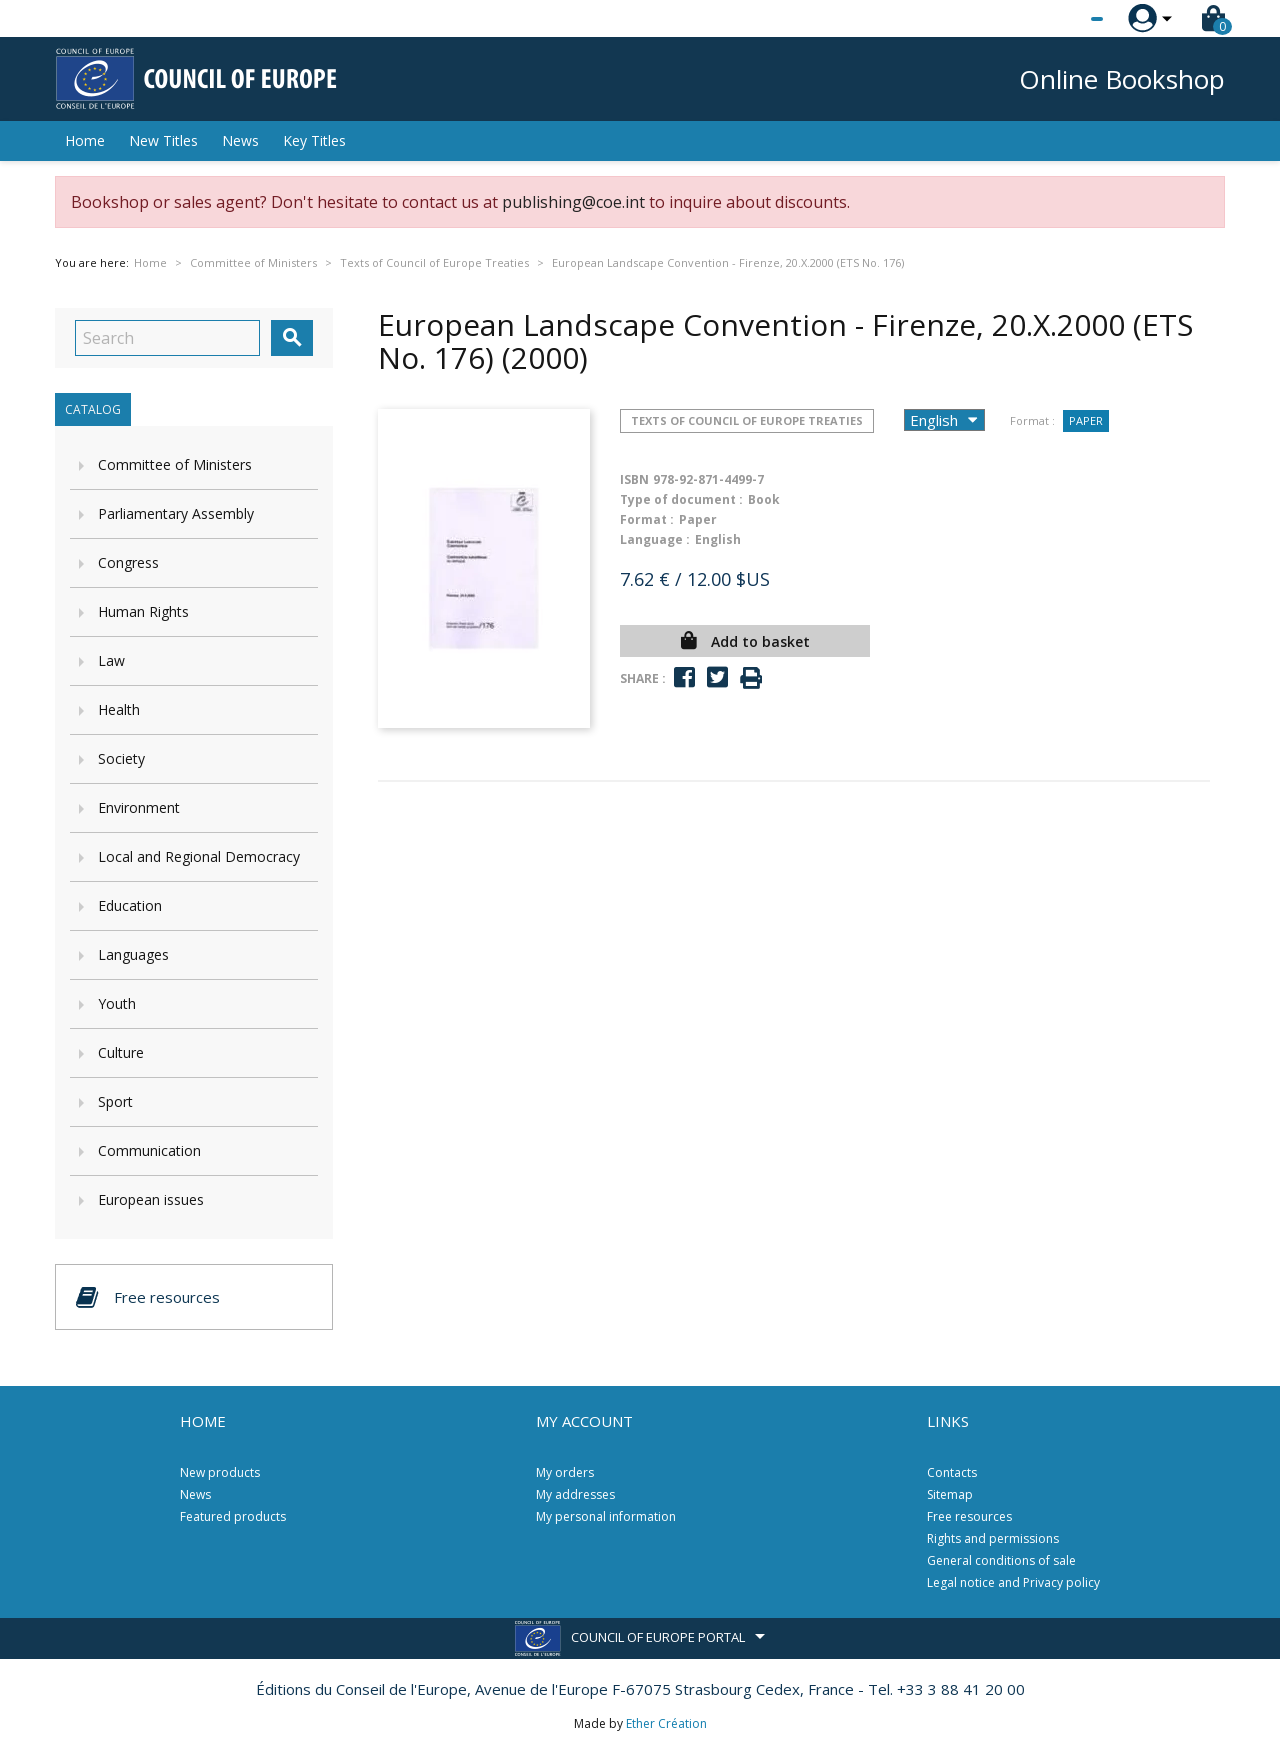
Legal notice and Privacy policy (1013, 1582)
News (240, 140)
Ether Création (666, 1723)
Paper (1086, 420)
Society (121, 758)
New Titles (163, 140)
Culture (121, 1052)
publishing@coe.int (573, 202)
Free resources (969, 1516)
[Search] (167, 338)
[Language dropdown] (1059, 19)
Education (130, 905)
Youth (117, 1003)
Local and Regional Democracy (199, 856)
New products (220, 1472)
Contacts (952, 1472)
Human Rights (143, 611)
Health (119, 709)
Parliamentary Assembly (176, 513)
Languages (133, 954)
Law (111, 660)
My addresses (575, 1494)
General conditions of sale (1001, 1560)
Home (85, 140)
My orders (565, 1472)
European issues (151, 1199)
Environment (139, 807)
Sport (115, 1101)
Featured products (233, 1516)
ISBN (634, 479)
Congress (128, 562)
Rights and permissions (993, 1538)
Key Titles (314, 140)
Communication (149, 1150)
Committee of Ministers (175, 464)
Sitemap (950, 1494)
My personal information (606, 1516)
